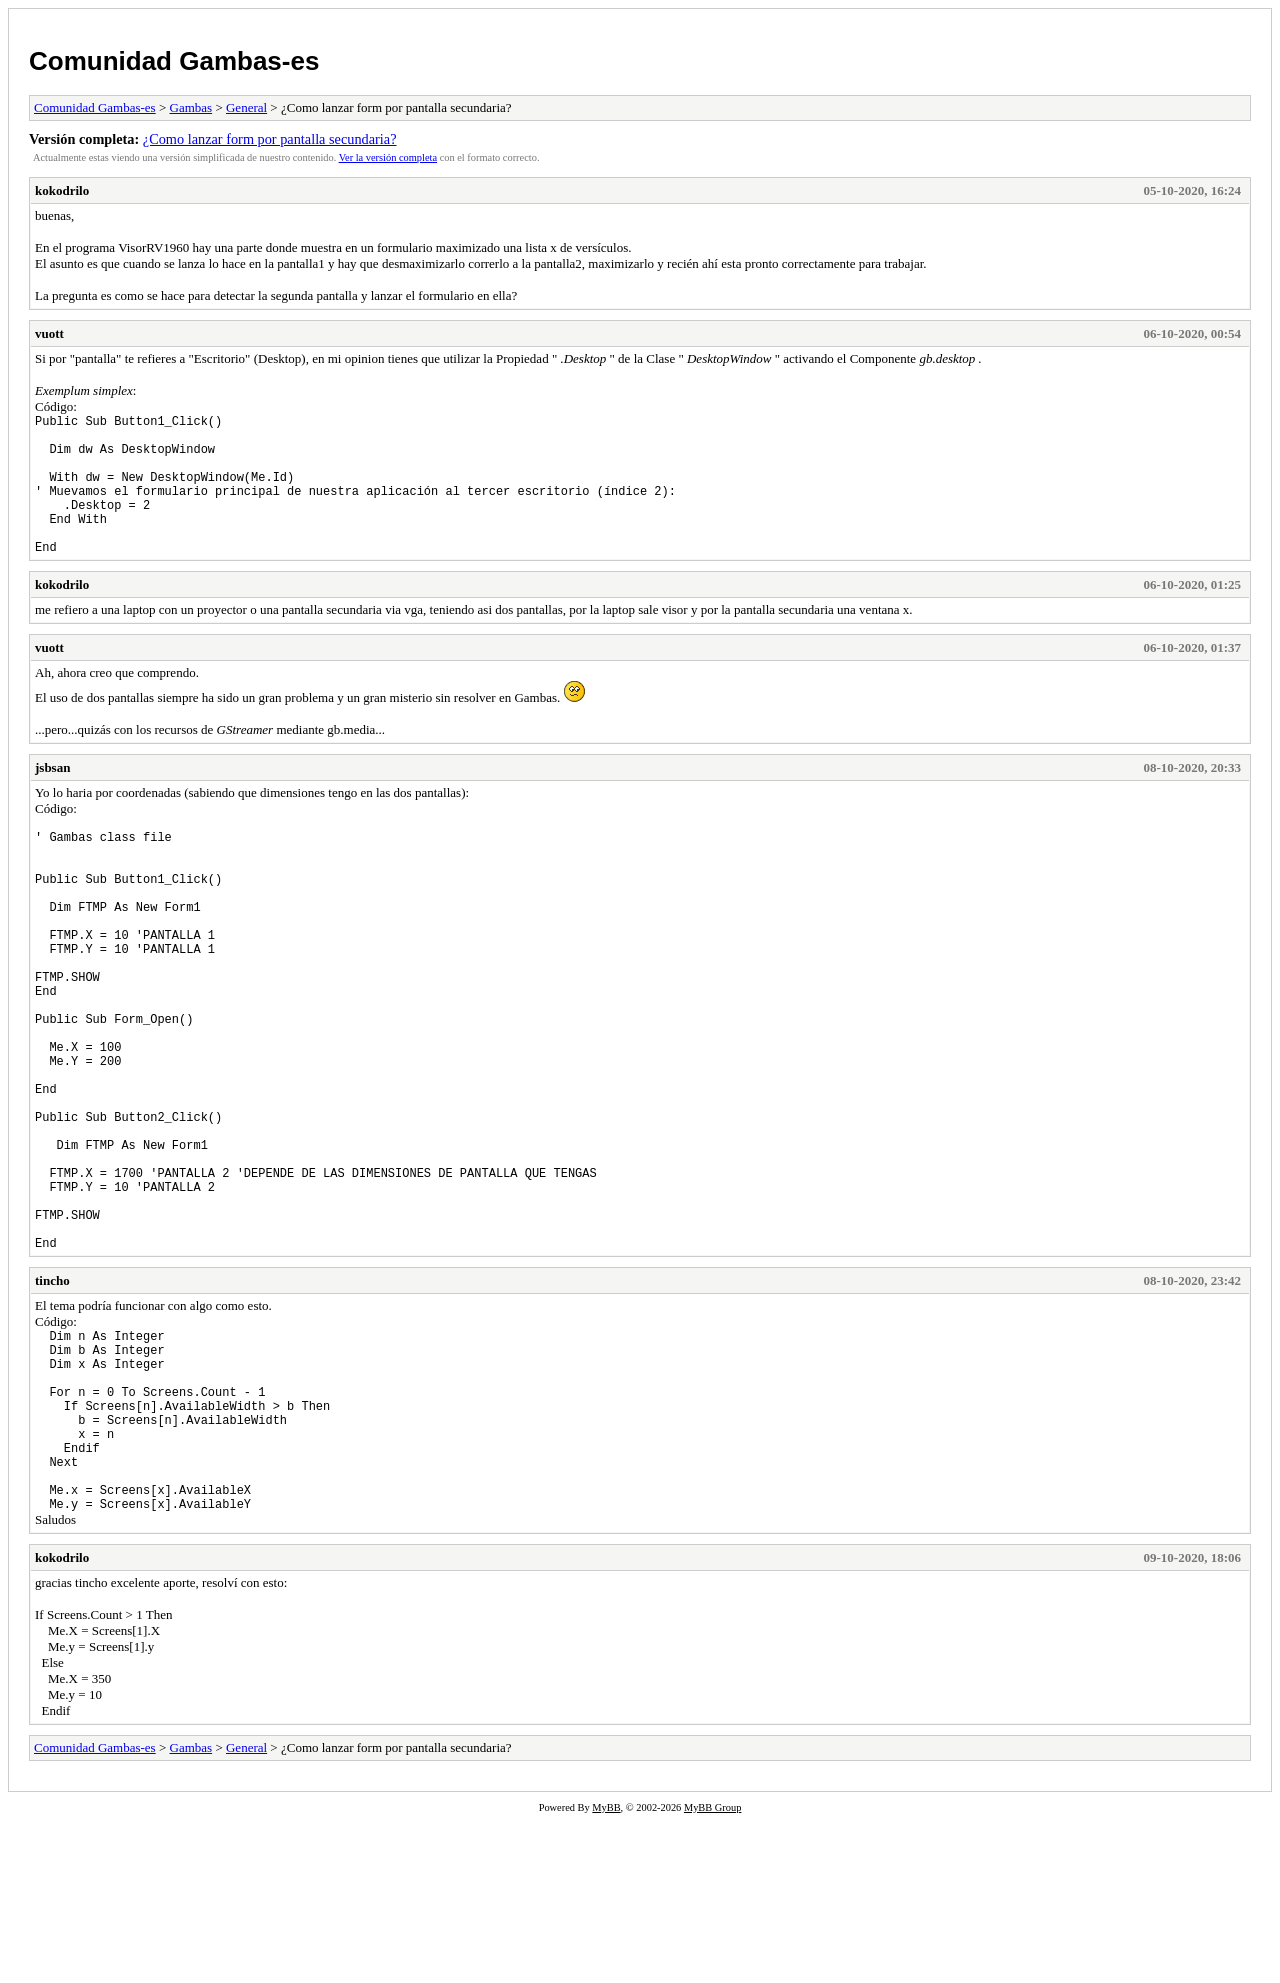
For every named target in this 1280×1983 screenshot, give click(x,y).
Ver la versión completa (388, 157)
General (246, 107)
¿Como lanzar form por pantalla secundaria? (270, 139)
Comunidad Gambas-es (174, 61)
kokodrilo (62, 190)
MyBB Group (712, 1969)
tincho (52, 1403)
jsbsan (52, 797)
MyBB (606, 1969)
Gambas (191, 107)
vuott (49, 333)
